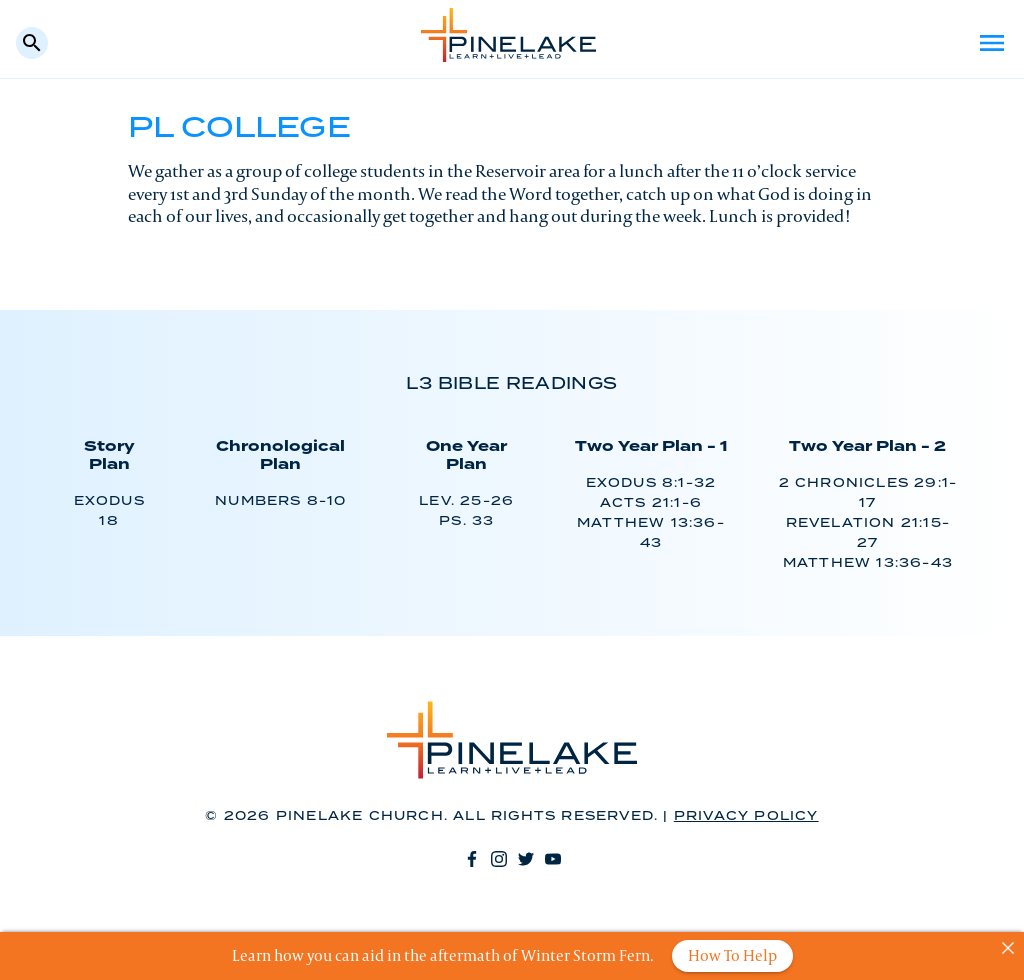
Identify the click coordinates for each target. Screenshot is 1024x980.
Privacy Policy (746, 816)
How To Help (732, 955)
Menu (992, 43)
